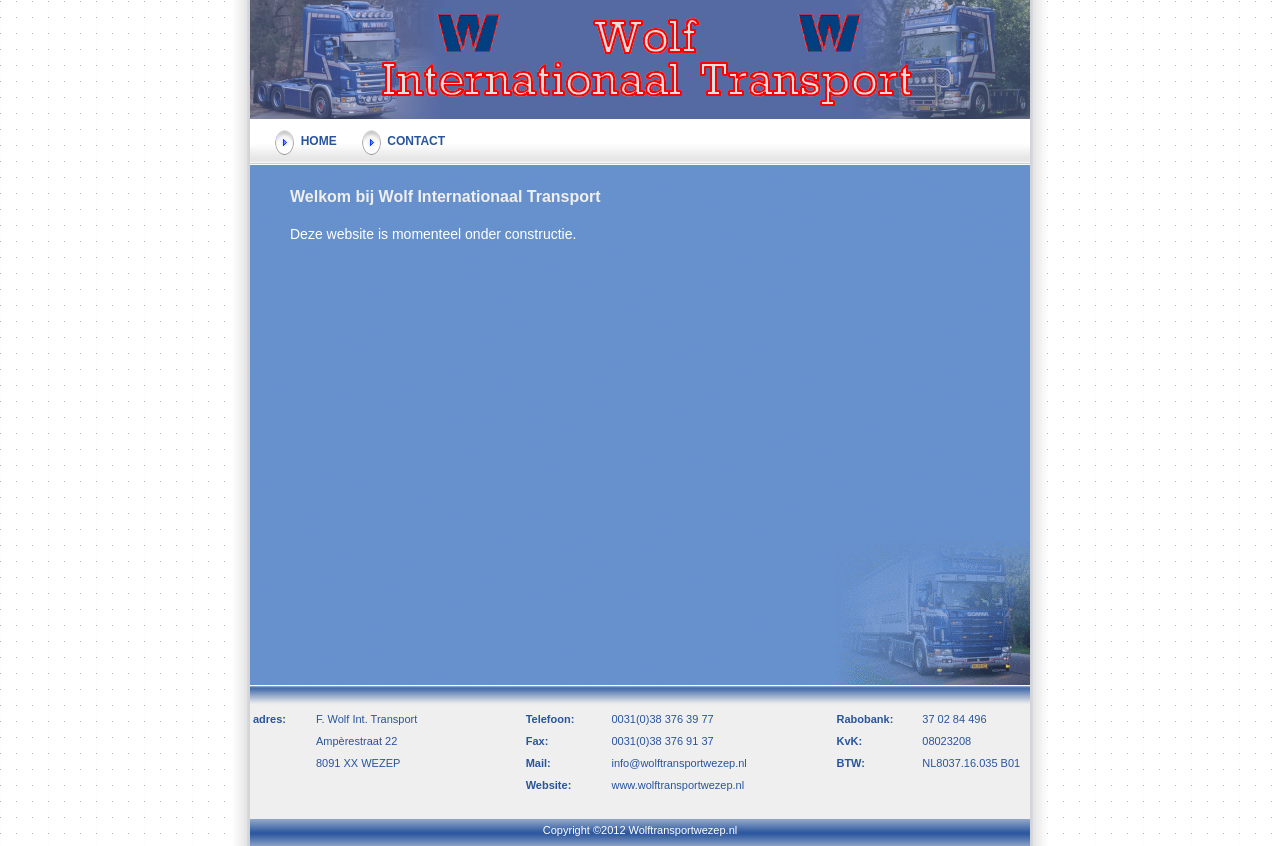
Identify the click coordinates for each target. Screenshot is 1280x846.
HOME (306, 141)
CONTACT (403, 141)
